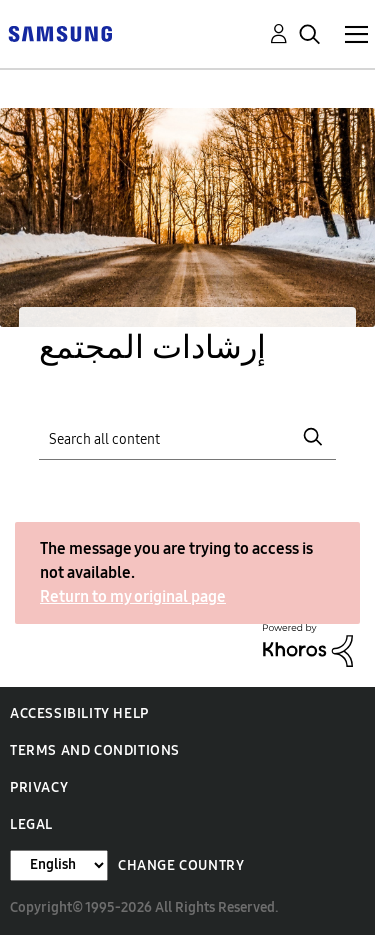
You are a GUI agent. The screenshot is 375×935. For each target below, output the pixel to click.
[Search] (188, 436)
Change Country (181, 865)
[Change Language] (59, 865)
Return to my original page (133, 596)
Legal (31, 824)
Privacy (39, 787)
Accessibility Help (79, 713)
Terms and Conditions (95, 750)
